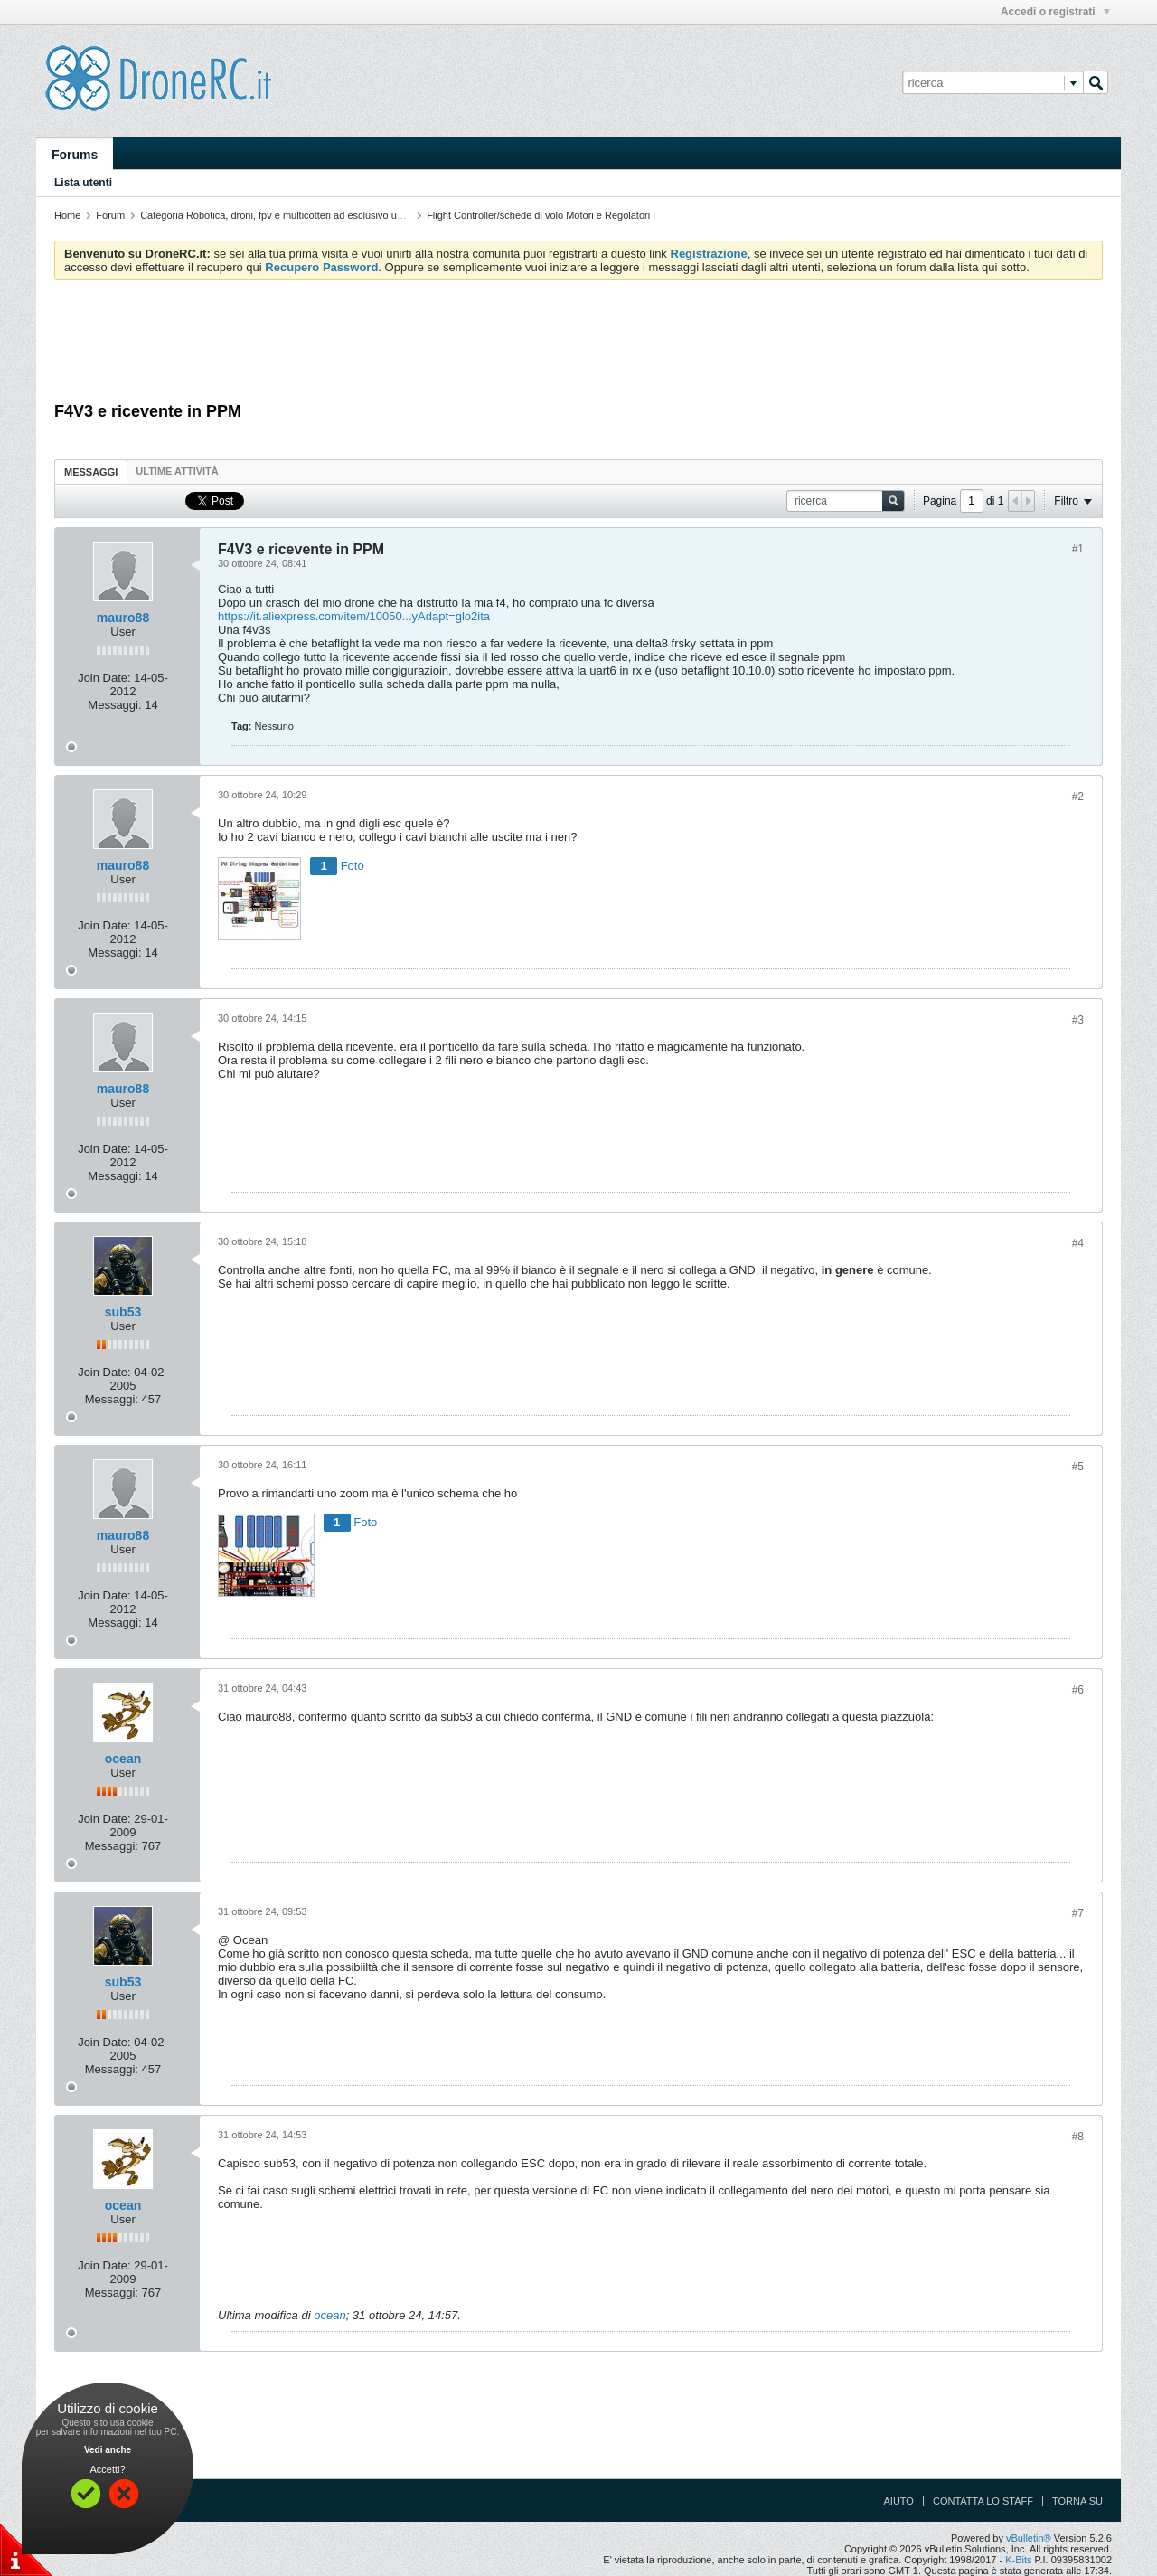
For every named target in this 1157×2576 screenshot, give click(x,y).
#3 (1078, 1020)
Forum (110, 215)
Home (67, 215)
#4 (1078, 1243)
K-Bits (1018, 2559)
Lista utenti (83, 182)
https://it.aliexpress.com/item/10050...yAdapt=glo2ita (354, 616)
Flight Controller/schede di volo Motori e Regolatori (538, 215)
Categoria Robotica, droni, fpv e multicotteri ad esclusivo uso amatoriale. (299, 215)
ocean (123, 1758)
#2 (1078, 796)
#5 (1078, 1466)
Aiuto (899, 2501)
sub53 (123, 1312)
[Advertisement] (578, 343)
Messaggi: (114, 705)
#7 (1078, 1913)
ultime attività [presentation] (178, 471)
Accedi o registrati (1055, 11)
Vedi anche (107, 2450)
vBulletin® (1028, 2538)
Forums (75, 154)
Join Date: (104, 677)
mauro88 (123, 617)
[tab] (90, 471)
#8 (1078, 2136)
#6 (1078, 1690)
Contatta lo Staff (983, 2501)
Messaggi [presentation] (91, 472)
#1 (1078, 549)
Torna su (1077, 2501)
